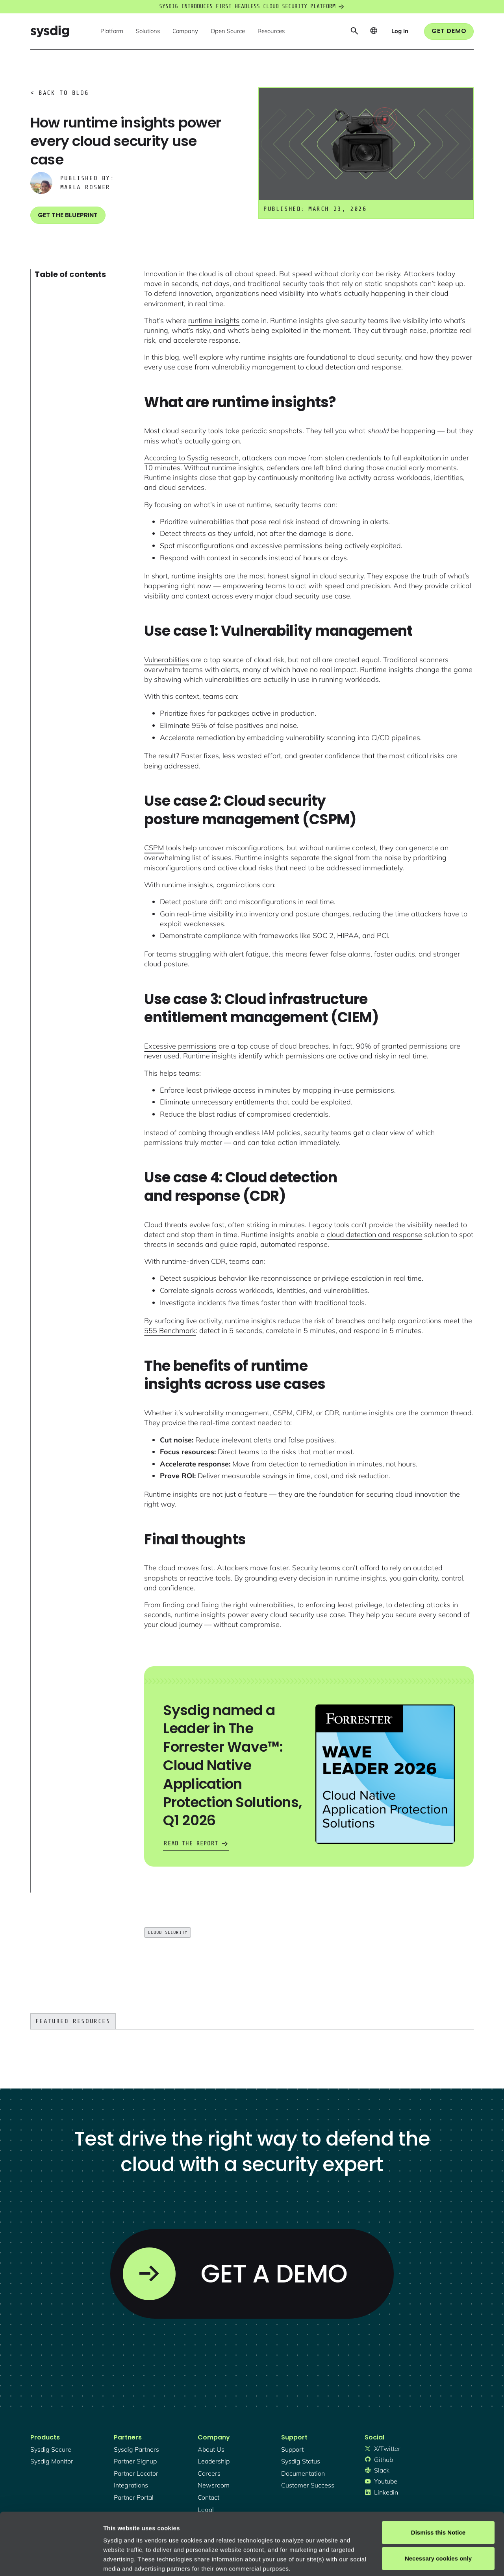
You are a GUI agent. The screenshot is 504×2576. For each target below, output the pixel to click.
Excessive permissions (180, 1046)
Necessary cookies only (438, 2500)
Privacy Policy (211, 2529)
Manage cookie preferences (142, 2560)
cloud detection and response (374, 1234)
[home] (49, 31)
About (267, 2529)
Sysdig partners (136, 2449)
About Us (211, 2449)
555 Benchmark (170, 1330)
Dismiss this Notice (438, 2474)
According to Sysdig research (191, 457)
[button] (112, 31)
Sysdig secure (50, 2449)
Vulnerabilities (166, 659)
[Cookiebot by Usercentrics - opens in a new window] (51, 2561)
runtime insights (213, 320)
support (292, 2449)
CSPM (154, 847)
